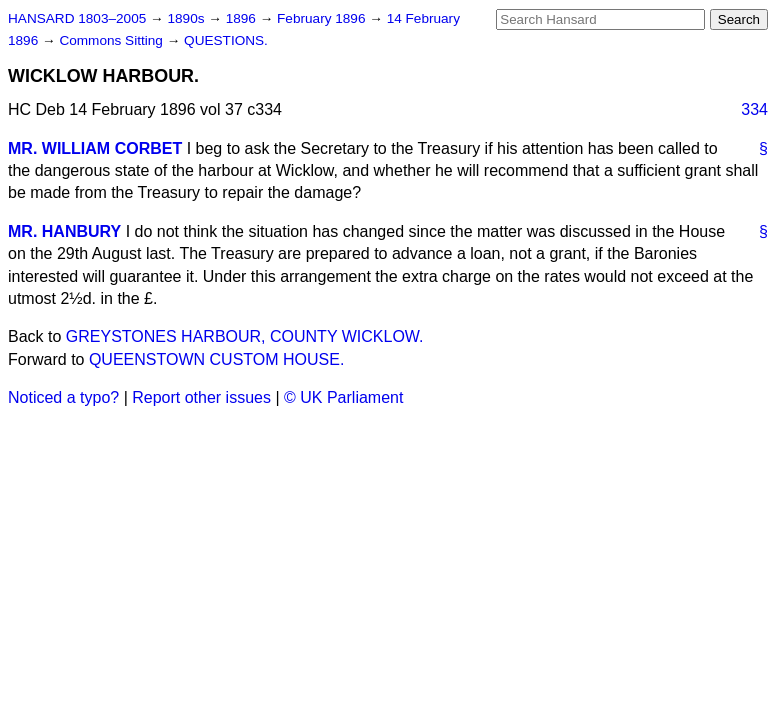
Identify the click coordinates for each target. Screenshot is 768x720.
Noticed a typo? (63, 397)
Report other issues (201, 397)
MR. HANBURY (64, 231)
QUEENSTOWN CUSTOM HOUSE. (216, 359)
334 (754, 109)
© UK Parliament (343, 397)
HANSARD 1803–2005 (77, 18)
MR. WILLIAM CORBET (95, 148)
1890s (187, 18)
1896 (243, 18)
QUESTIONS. (226, 40)
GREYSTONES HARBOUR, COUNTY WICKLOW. (245, 336)
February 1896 (323, 18)
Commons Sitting (112, 40)
